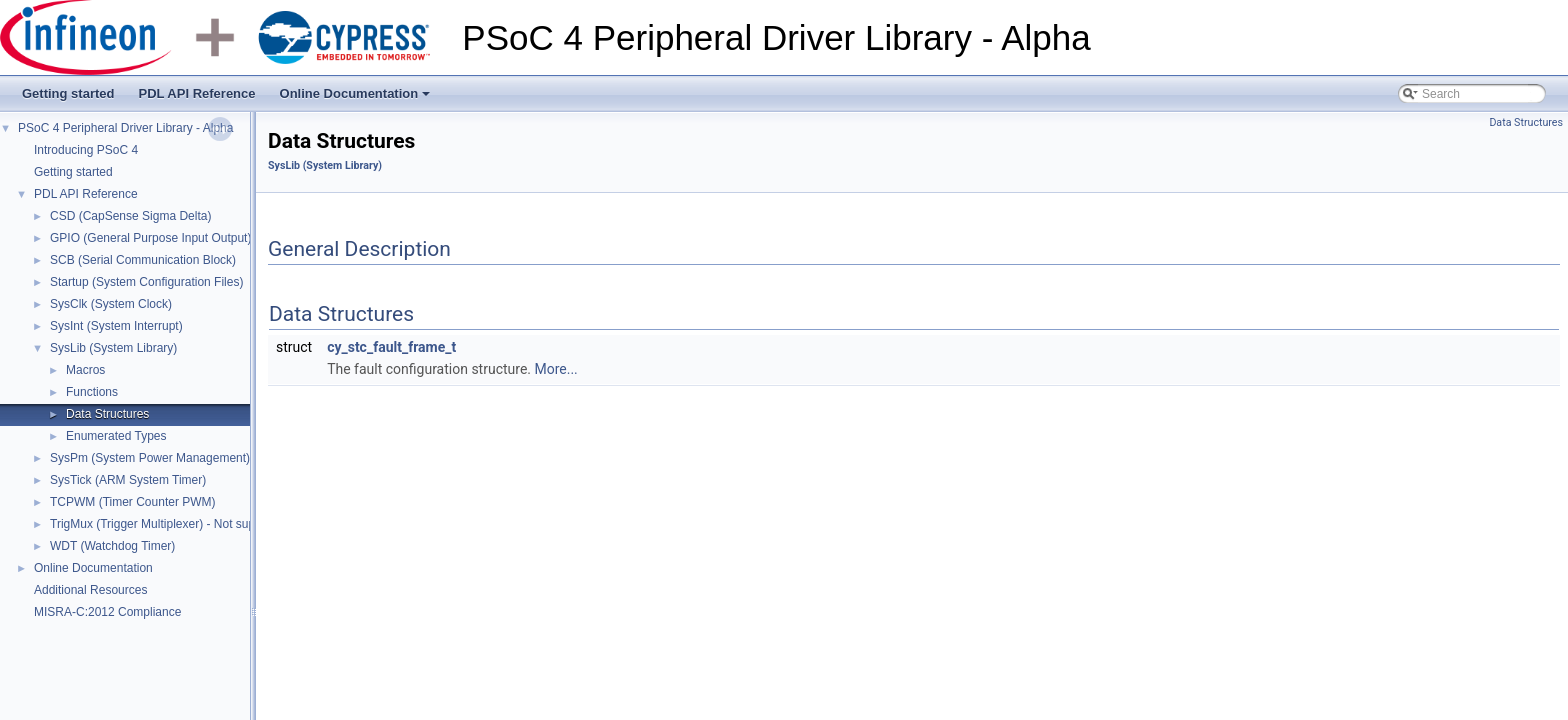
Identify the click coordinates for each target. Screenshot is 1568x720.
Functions (92, 392)
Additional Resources (90, 590)
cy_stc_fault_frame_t (391, 347)
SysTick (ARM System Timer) (128, 480)
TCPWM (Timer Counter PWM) (133, 502)
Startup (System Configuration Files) (146, 282)
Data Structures (107, 414)
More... (555, 369)
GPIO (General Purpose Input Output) (150, 238)
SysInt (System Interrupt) (116, 326)
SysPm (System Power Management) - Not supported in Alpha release (237, 458)
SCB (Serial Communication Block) (143, 260)
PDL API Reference (196, 93)
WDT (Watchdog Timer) (112, 546)
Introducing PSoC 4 (86, 150)
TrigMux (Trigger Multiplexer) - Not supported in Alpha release (214, 524)
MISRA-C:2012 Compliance (107, 612)
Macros (85, 370)
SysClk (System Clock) (111, 304)
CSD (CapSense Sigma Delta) (130, 216)
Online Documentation (357, 99)
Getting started (68, 93)
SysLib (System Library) (113, 348)
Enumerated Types (116, 436)
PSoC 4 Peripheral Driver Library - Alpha (125, 128)
